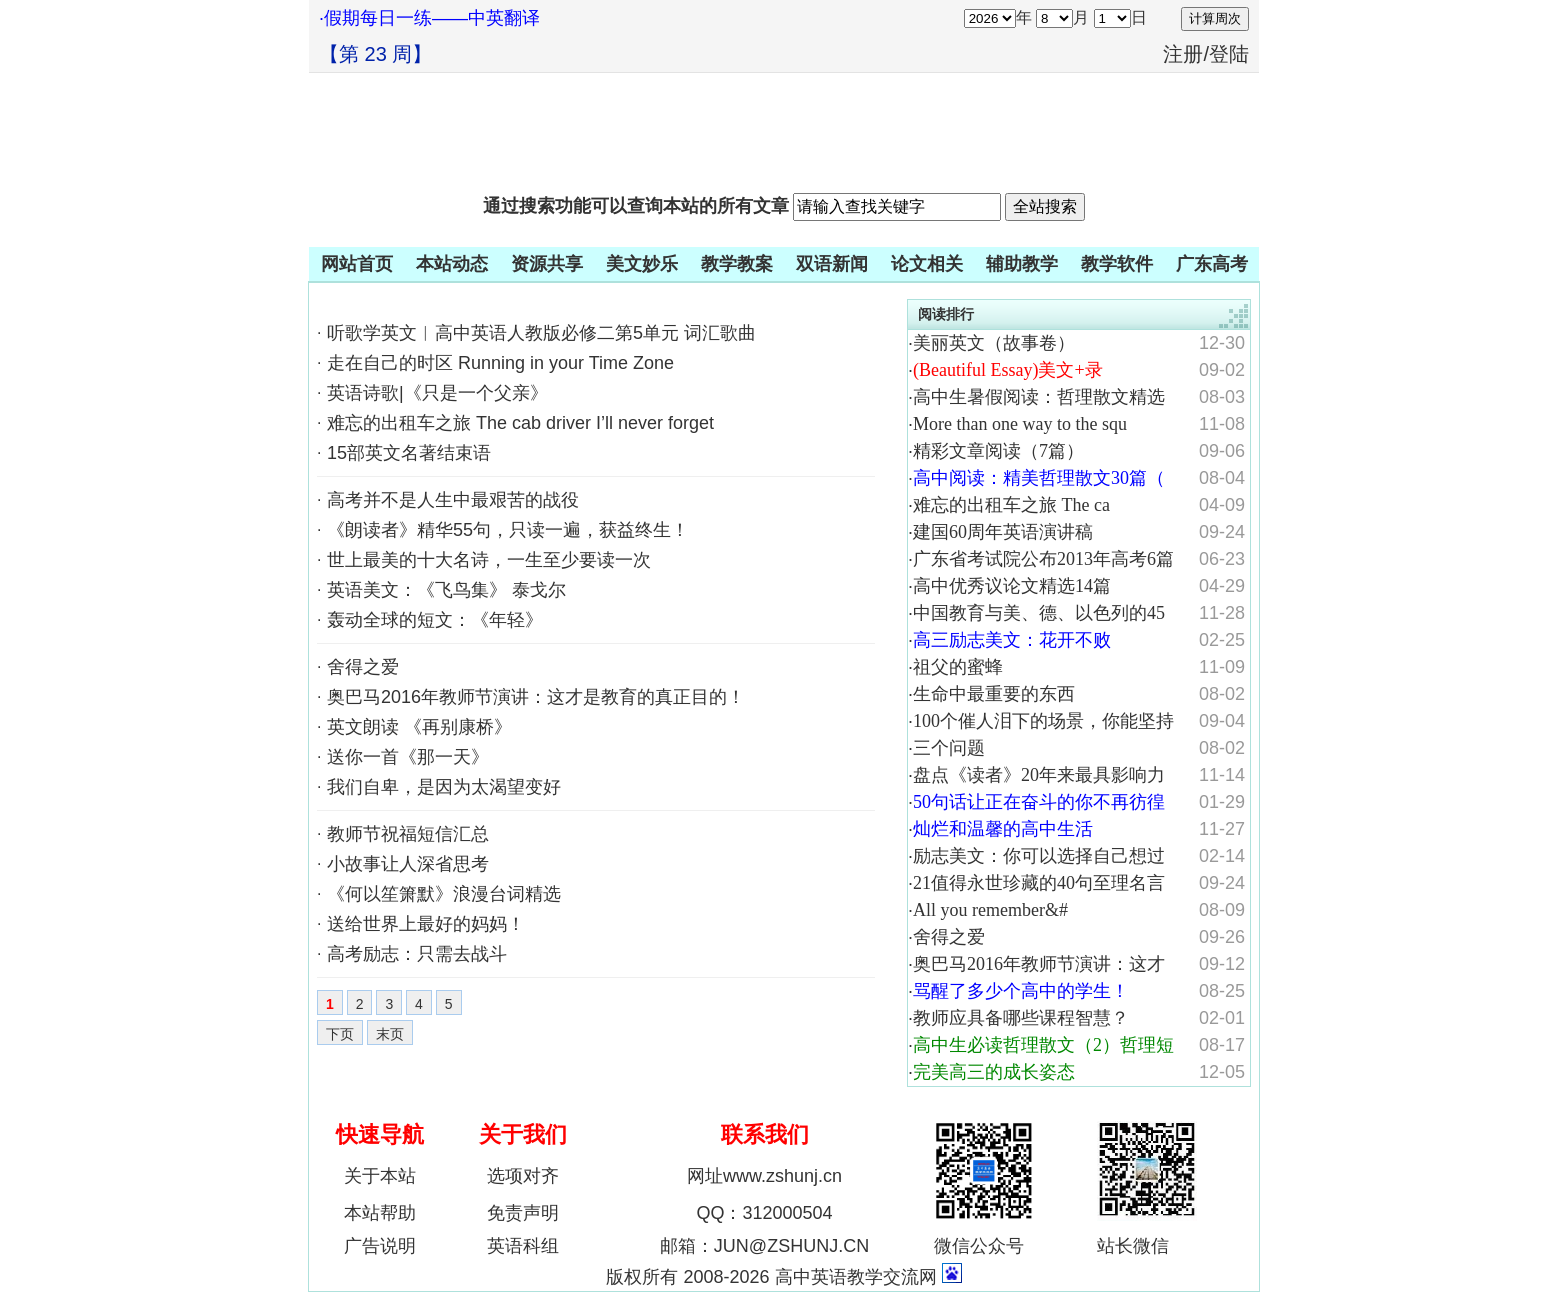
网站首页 (357, 264)
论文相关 (927, 264)
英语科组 (523, 1246)
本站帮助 (380, 1213)
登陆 (1229, 54)
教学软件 (1117, 264)
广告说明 (380, 1246)
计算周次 (1215, 18)
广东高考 (1212, 264)
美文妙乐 (642, 264)
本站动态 (452, 264)
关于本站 (380, 1176)
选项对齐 (523, 1176)
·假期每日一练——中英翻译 (429, 18)
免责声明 (523, 1213)
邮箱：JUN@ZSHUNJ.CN (764, 1246)
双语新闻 (832, 264)
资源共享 (547, 264)
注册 (1183, 54)
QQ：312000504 (764, 1213)
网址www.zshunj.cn (764, 1176)
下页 (340, 1034)
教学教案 (737, 264)
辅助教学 (1022, 264)
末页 (390, 1034)
